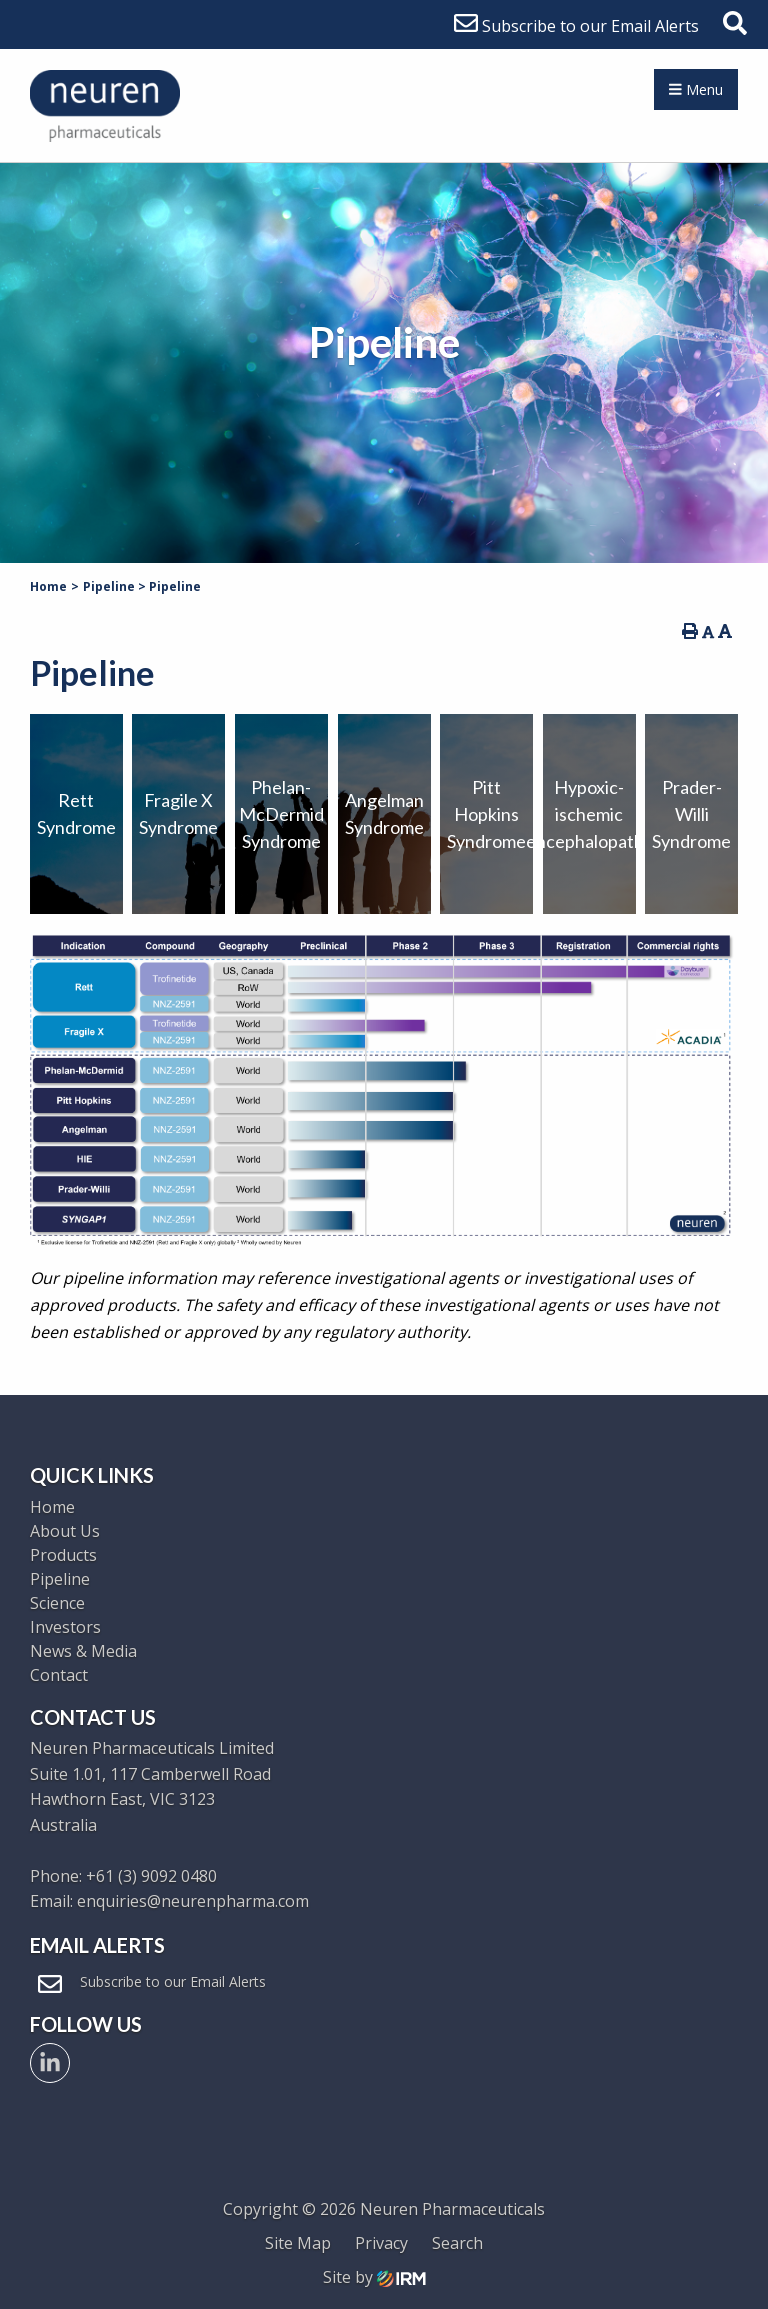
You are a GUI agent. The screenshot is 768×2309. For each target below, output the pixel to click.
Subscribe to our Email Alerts (576, 26)
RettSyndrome (76, 813)
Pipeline (60, 1579)
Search (457, 2243)
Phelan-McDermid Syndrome (281, 814)
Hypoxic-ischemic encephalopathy (589, 814)
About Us (65, 1531)
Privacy (381, 2243)
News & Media (83, 1651)
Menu (696, 89)
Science (57, 1603)
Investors (65, 1627)
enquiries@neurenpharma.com (193, 1901)
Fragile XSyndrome (178, 813)
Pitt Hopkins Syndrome (486, 814)
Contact (59, 1675)
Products (63, 1555)
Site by (374, 2277)
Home (52, 1507)
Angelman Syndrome (384, 813)
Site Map (298, 2243)
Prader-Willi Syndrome (691, 814)
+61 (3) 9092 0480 (151, 1876)
